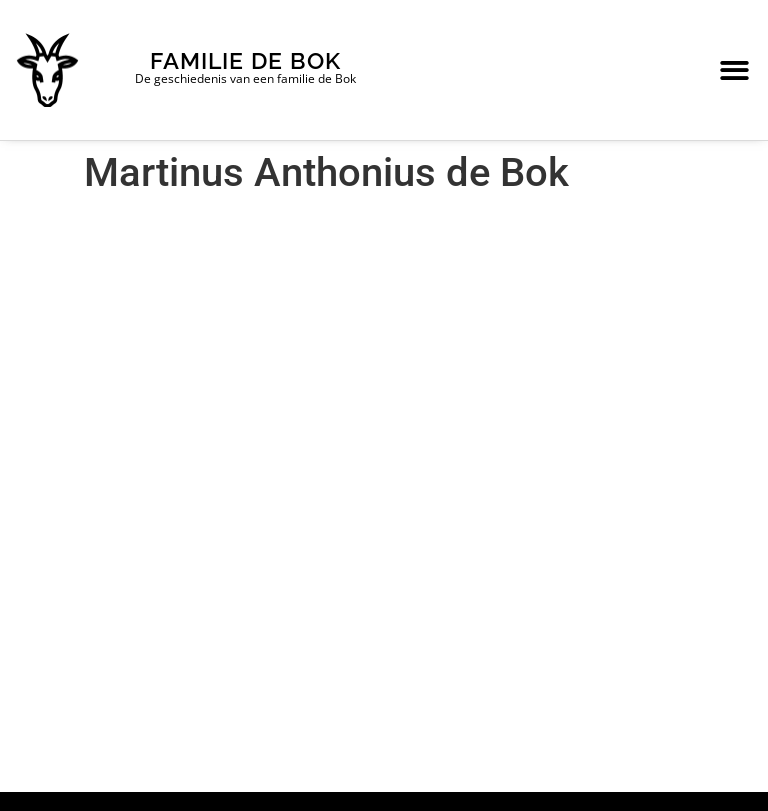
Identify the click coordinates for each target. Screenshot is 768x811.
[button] (734, 70)
